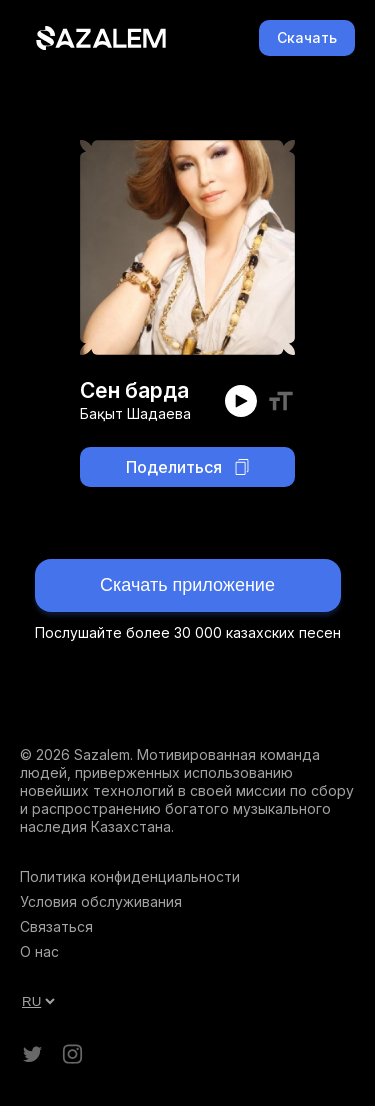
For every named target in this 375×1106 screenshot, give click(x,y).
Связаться (56, 926)
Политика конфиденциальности (130, 876)
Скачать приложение (187, 585)
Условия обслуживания (101, 901)
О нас (39, 951)
